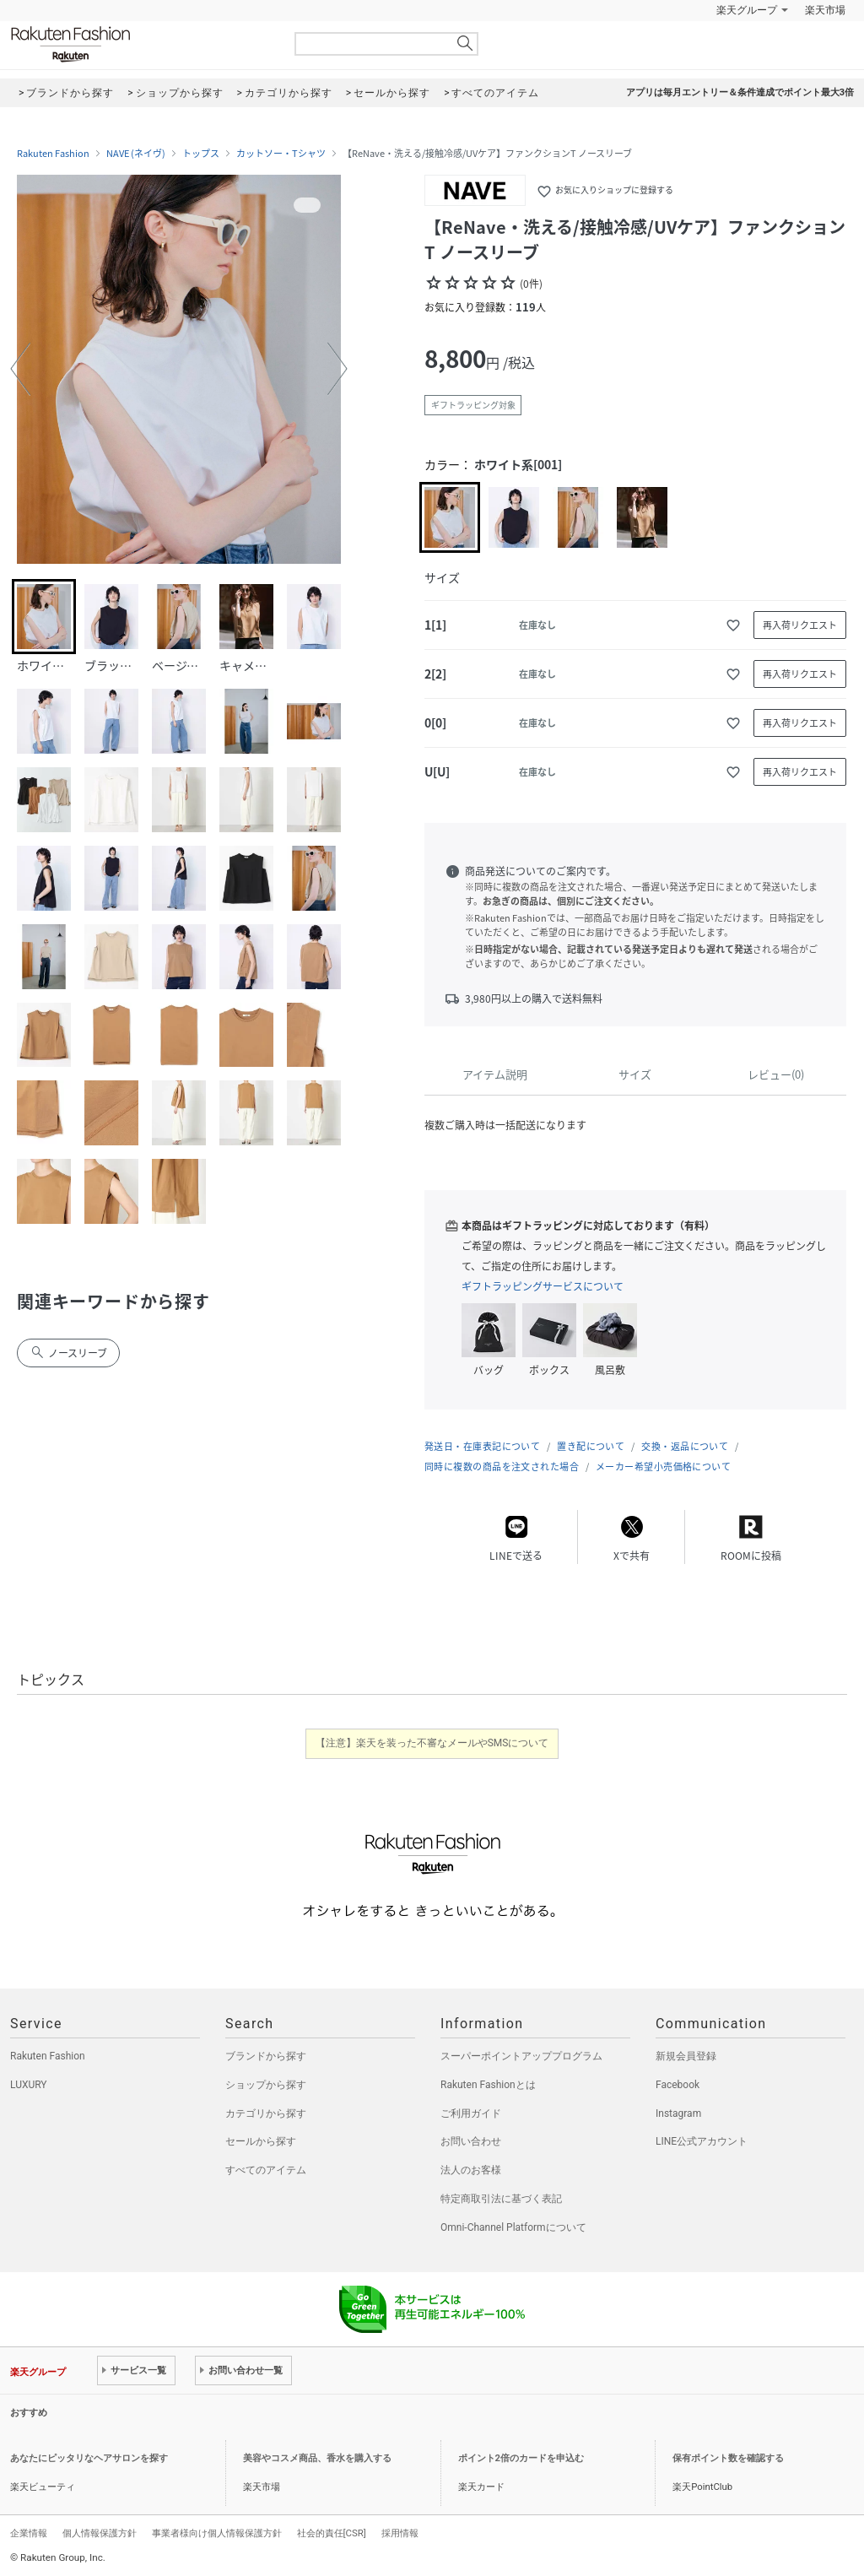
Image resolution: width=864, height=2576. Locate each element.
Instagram (678, 2113)
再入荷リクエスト (800, 625)
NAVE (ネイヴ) (135, 153)
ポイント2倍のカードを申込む (521, 2458)
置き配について (590, 1446)
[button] (20, 369)
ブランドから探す (265, 2056)
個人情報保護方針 (99, 2533)
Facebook (677, 2085)
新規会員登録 (686, 2056)
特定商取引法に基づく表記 (501, 2199)
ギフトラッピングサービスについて (543, 1286)
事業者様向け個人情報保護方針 (217, 2533)
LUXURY (28, 2085)
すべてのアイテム (265, 2170)
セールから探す (260, 2141)
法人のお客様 (470, 2170)
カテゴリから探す (265, 2113)
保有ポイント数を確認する (728, 2458)
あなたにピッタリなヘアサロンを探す (89, 2458)
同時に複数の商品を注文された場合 (501, 1466)
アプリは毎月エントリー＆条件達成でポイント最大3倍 (740, 92)
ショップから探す (265, 2085)
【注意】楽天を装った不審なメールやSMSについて (432, 1743)
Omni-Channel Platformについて (513, 2227)
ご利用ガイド (470, 2113)
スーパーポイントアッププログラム (521, 2056)
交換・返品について (684, 1446)
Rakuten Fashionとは (488, 2085)
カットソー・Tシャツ (281, 153)
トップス (200, 153)
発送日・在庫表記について (482, 1446)
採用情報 (399, 2533)
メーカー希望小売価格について (663, 1466)
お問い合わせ (470, 2141)
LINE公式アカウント (702, 2141)
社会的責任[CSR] (331, 2533)
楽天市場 (825, 10)
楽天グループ (746, 10)
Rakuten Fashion (141, 44)
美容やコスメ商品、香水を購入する (317, 2458)
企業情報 (28, 2533)
